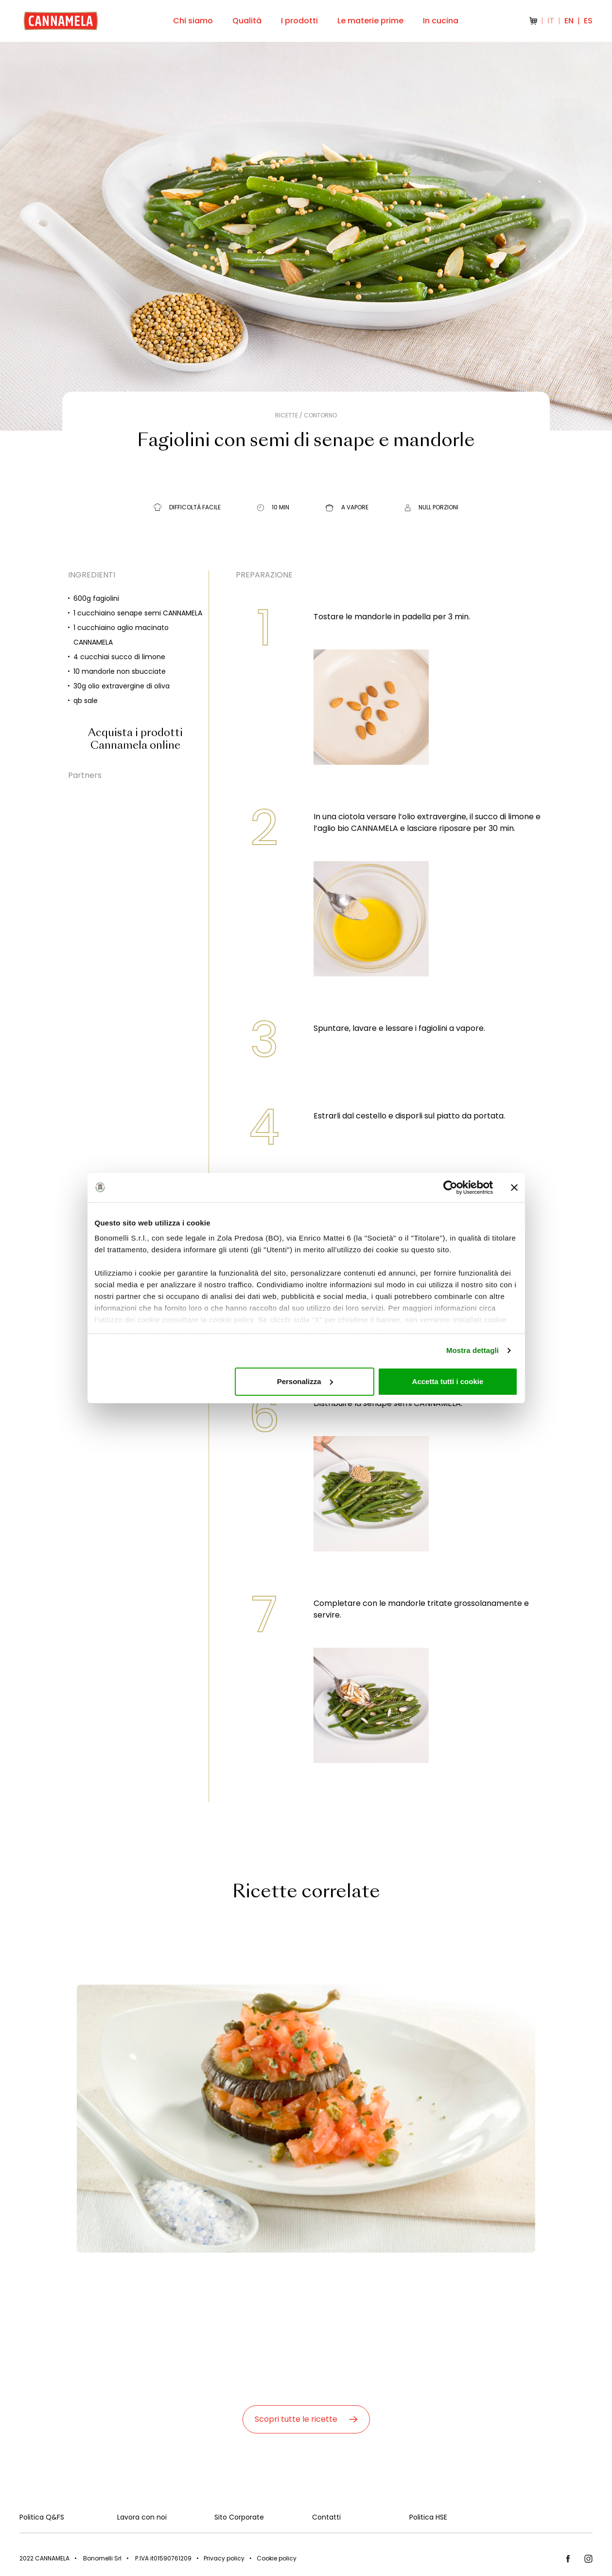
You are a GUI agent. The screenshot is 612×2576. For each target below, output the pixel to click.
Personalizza (305, 1381)
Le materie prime (370, 20)
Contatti (326, 2517)
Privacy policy (224, 2558)
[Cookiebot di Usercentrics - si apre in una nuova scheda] (450, 1187)
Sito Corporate (239, 2517)
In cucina (440, 20)
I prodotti (299, 20)
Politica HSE (428, 2517)
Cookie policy (277, 2558)
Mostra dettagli (472, 1350)
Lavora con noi (142, 2517)
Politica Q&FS (41, 2517)
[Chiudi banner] (514, 1187)
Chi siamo (193, 20)
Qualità (247, 20)
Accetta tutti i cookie (448, 1381)
